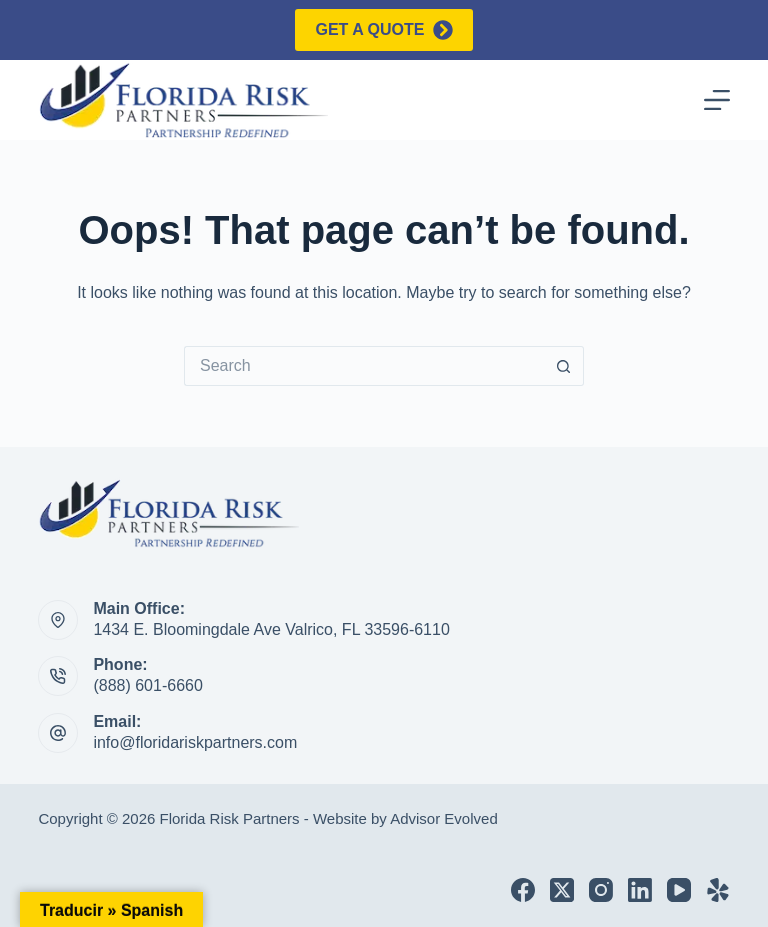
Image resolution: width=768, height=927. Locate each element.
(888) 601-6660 (147, 685)
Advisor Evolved (444, 818)
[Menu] (717, 100)
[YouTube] (679, 890)
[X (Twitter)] (562, 890)
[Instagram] (601, 890)
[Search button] (564, 366)
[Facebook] (523, 890)
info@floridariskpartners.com (195, 742)
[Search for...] (364, 366)
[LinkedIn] (640, 890)
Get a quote (383, 30)
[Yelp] (718, 890)
